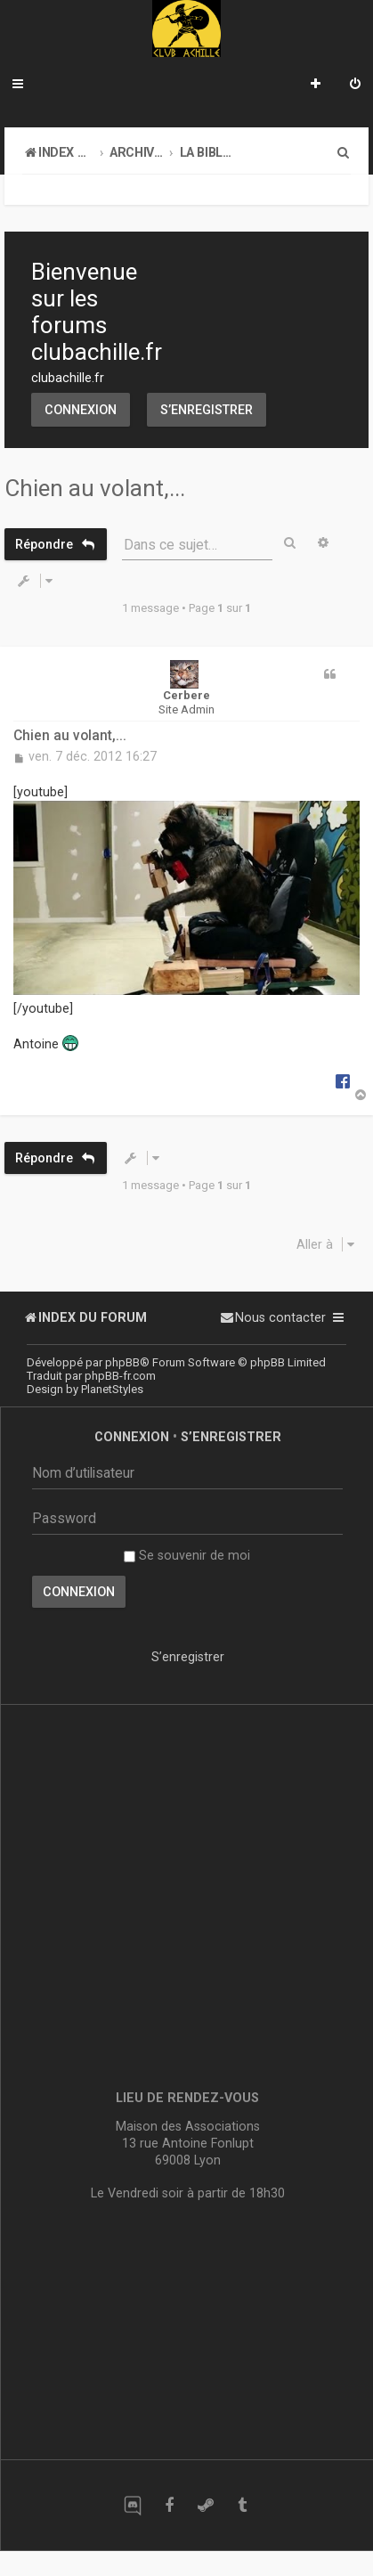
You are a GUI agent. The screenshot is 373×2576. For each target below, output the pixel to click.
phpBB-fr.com (120, 1375)
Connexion (81, 410)
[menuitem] (355, 85)
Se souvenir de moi (187, 1555)
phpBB (122, 1362)
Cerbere (186, 695)
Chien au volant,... (94, 488)
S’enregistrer (206, 410)
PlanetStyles (112, 1389)
